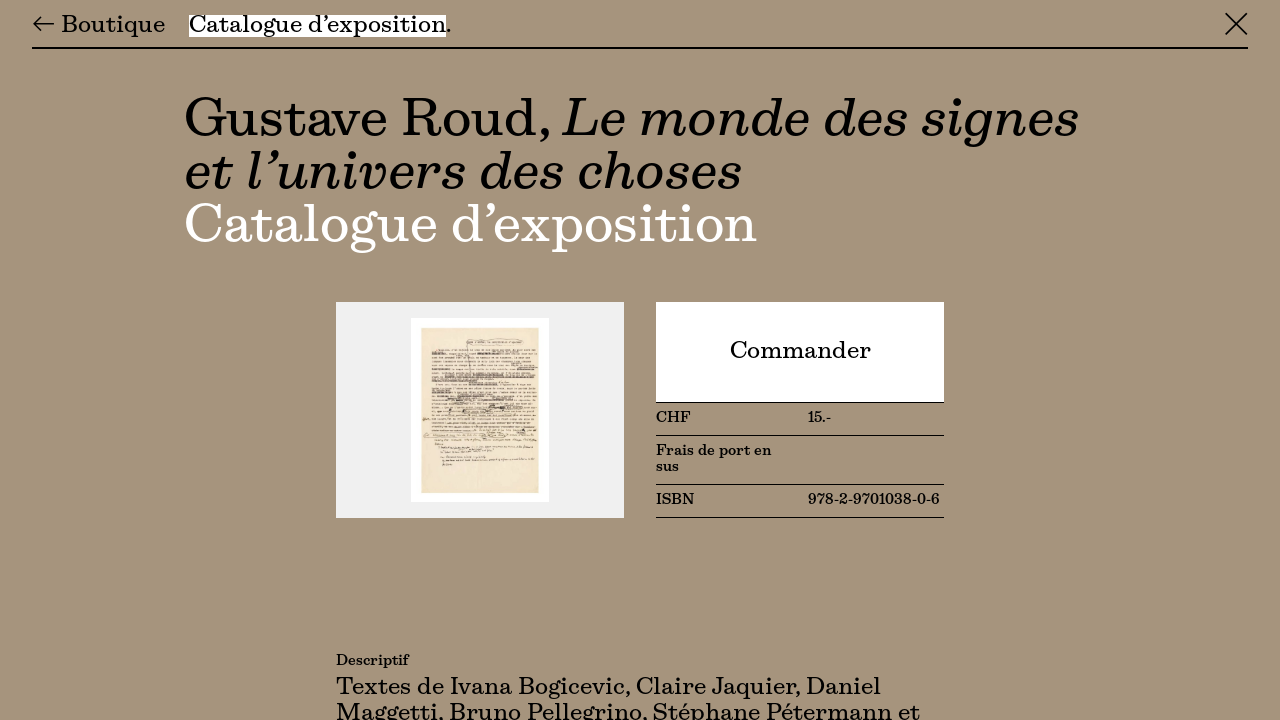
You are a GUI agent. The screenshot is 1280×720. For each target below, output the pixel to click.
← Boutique (98, 26)
